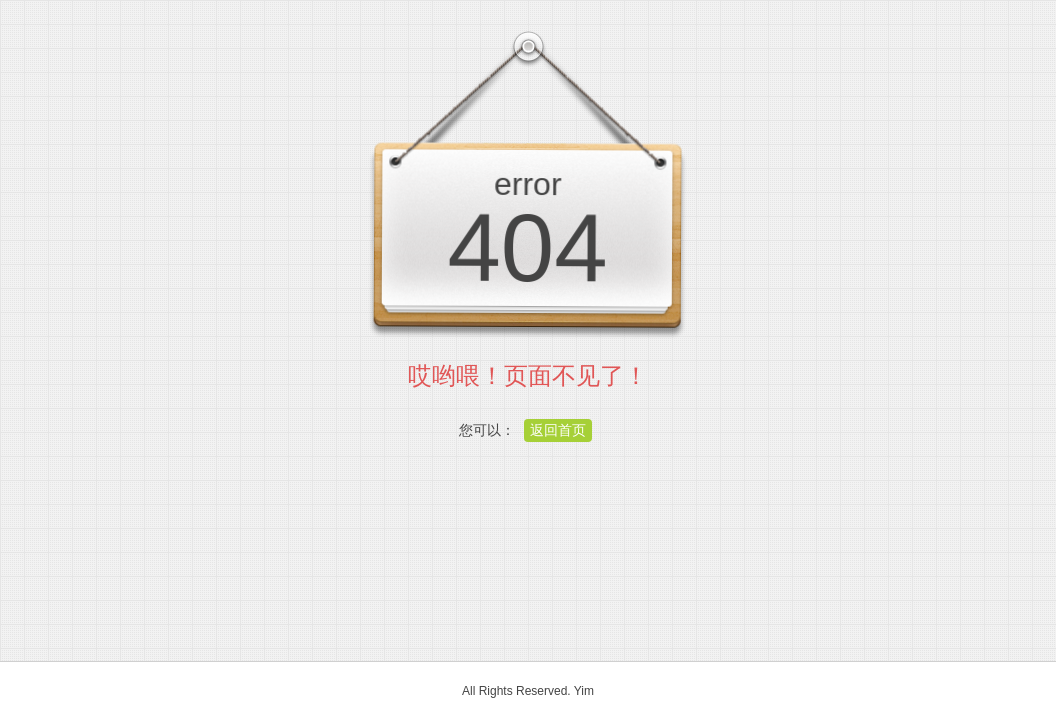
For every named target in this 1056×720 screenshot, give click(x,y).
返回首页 (558, 430)
